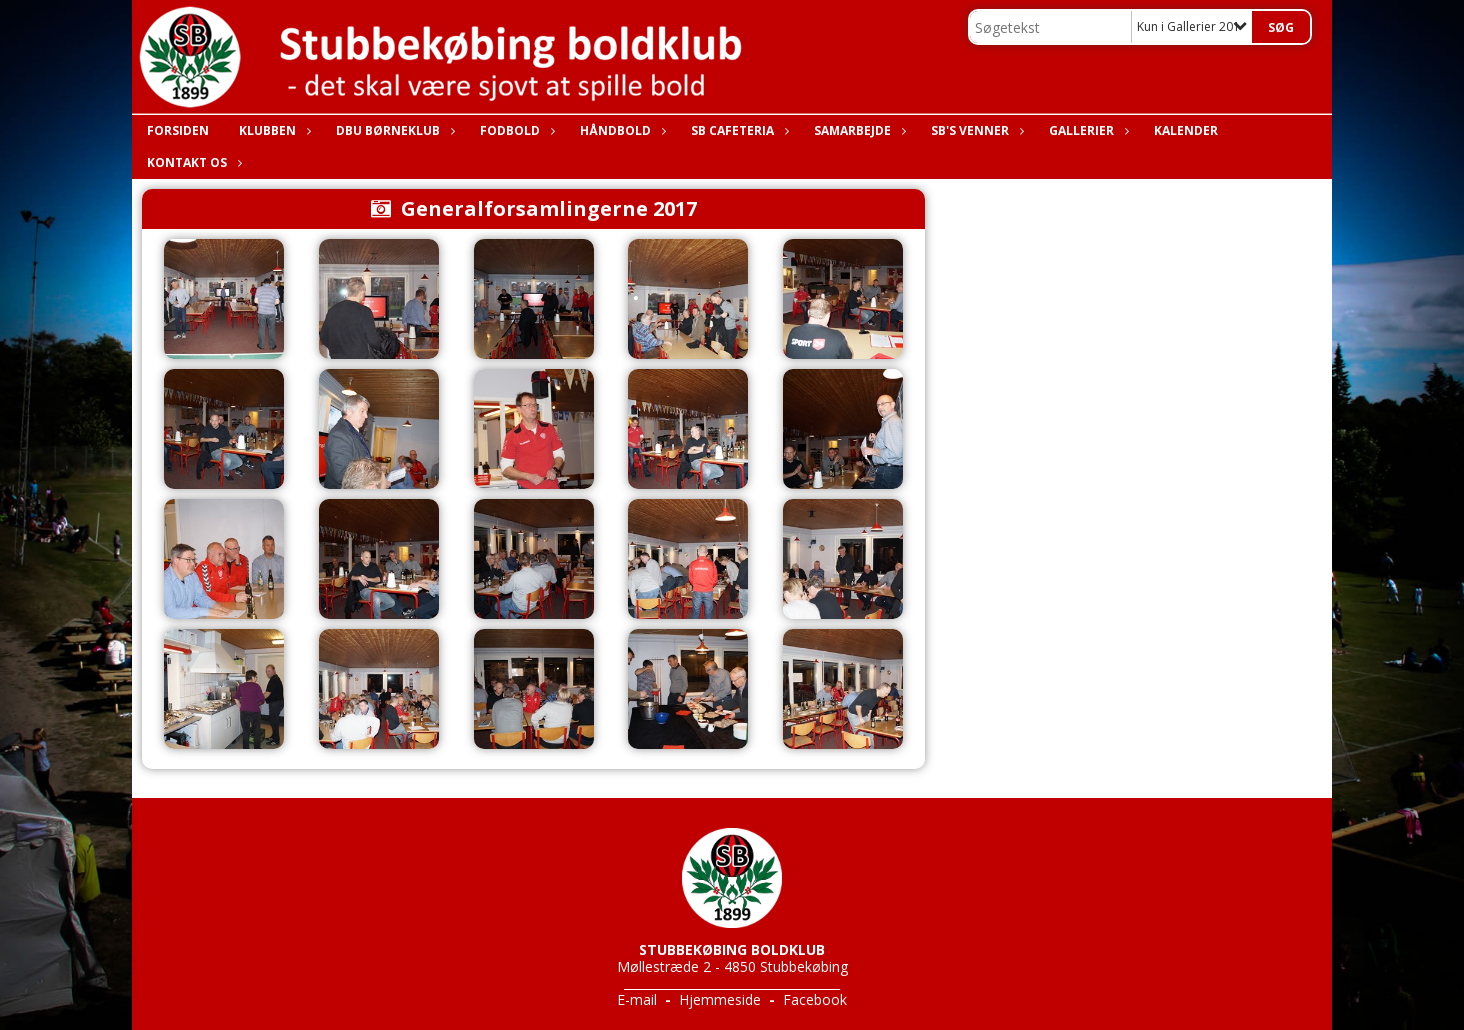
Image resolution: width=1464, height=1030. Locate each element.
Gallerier (1086, 130)
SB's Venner (975, 130)
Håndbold (620, 130)
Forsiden (178, 130)
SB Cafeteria (737, 130)
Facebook (815, 999)
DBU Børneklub (393, 130)
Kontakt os (192, 162)
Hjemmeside (720, 999)
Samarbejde (857, 130)
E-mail (637, 999)
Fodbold (515, 130)
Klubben (272, 130)
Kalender (1186, 130)
